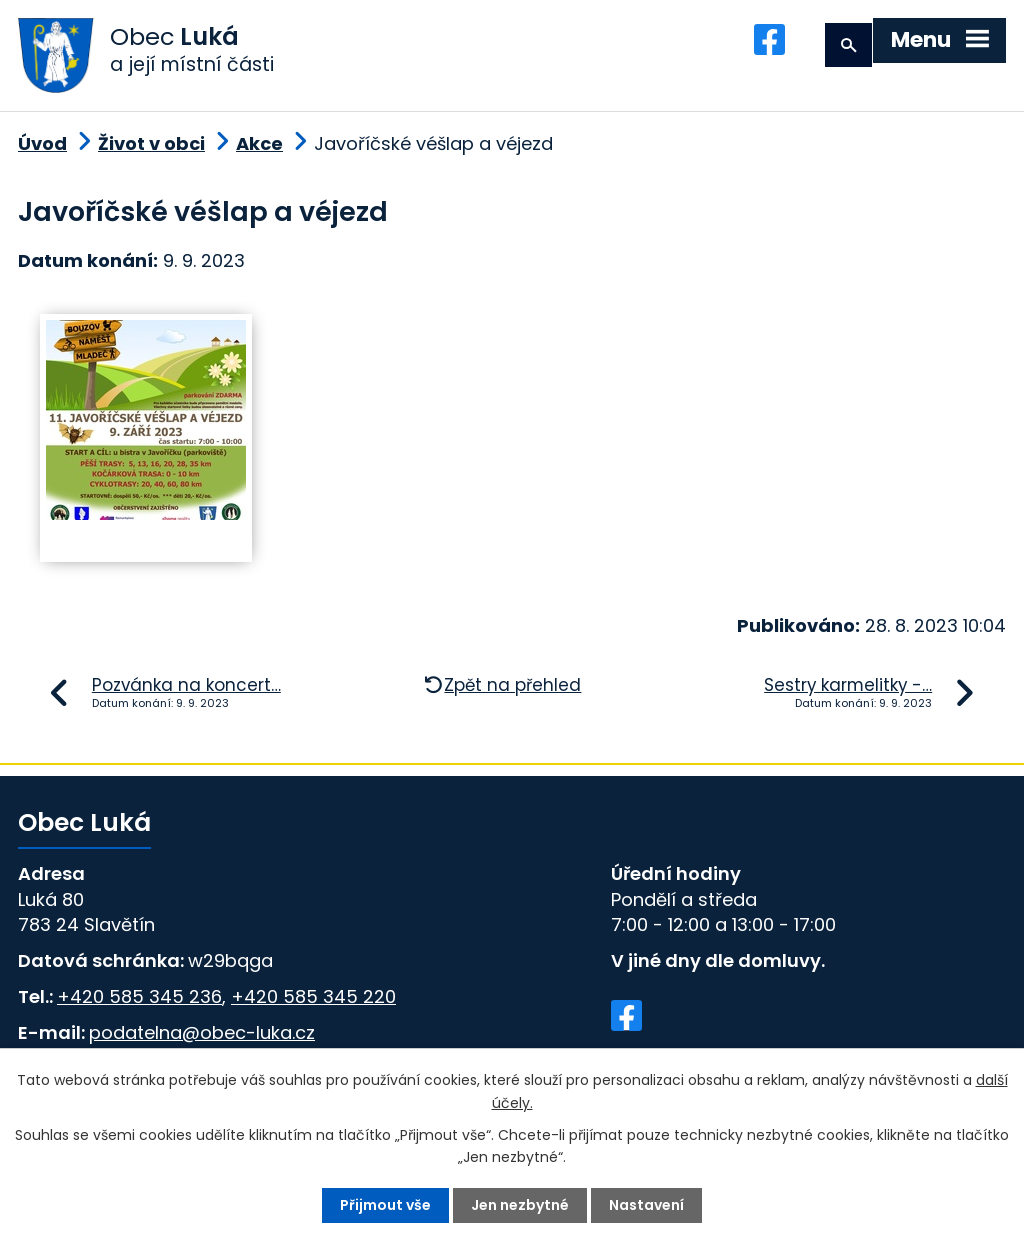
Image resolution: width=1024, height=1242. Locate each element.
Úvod (42, 145)
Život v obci (151, 145)
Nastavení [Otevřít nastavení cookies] (646, 1205)
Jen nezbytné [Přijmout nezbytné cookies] (520, 1205)
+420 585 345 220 (313, 997)
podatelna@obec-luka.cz (202, 1033)
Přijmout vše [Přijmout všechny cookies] (385, 1205)
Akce (259, 145)
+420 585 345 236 (139, 997)
